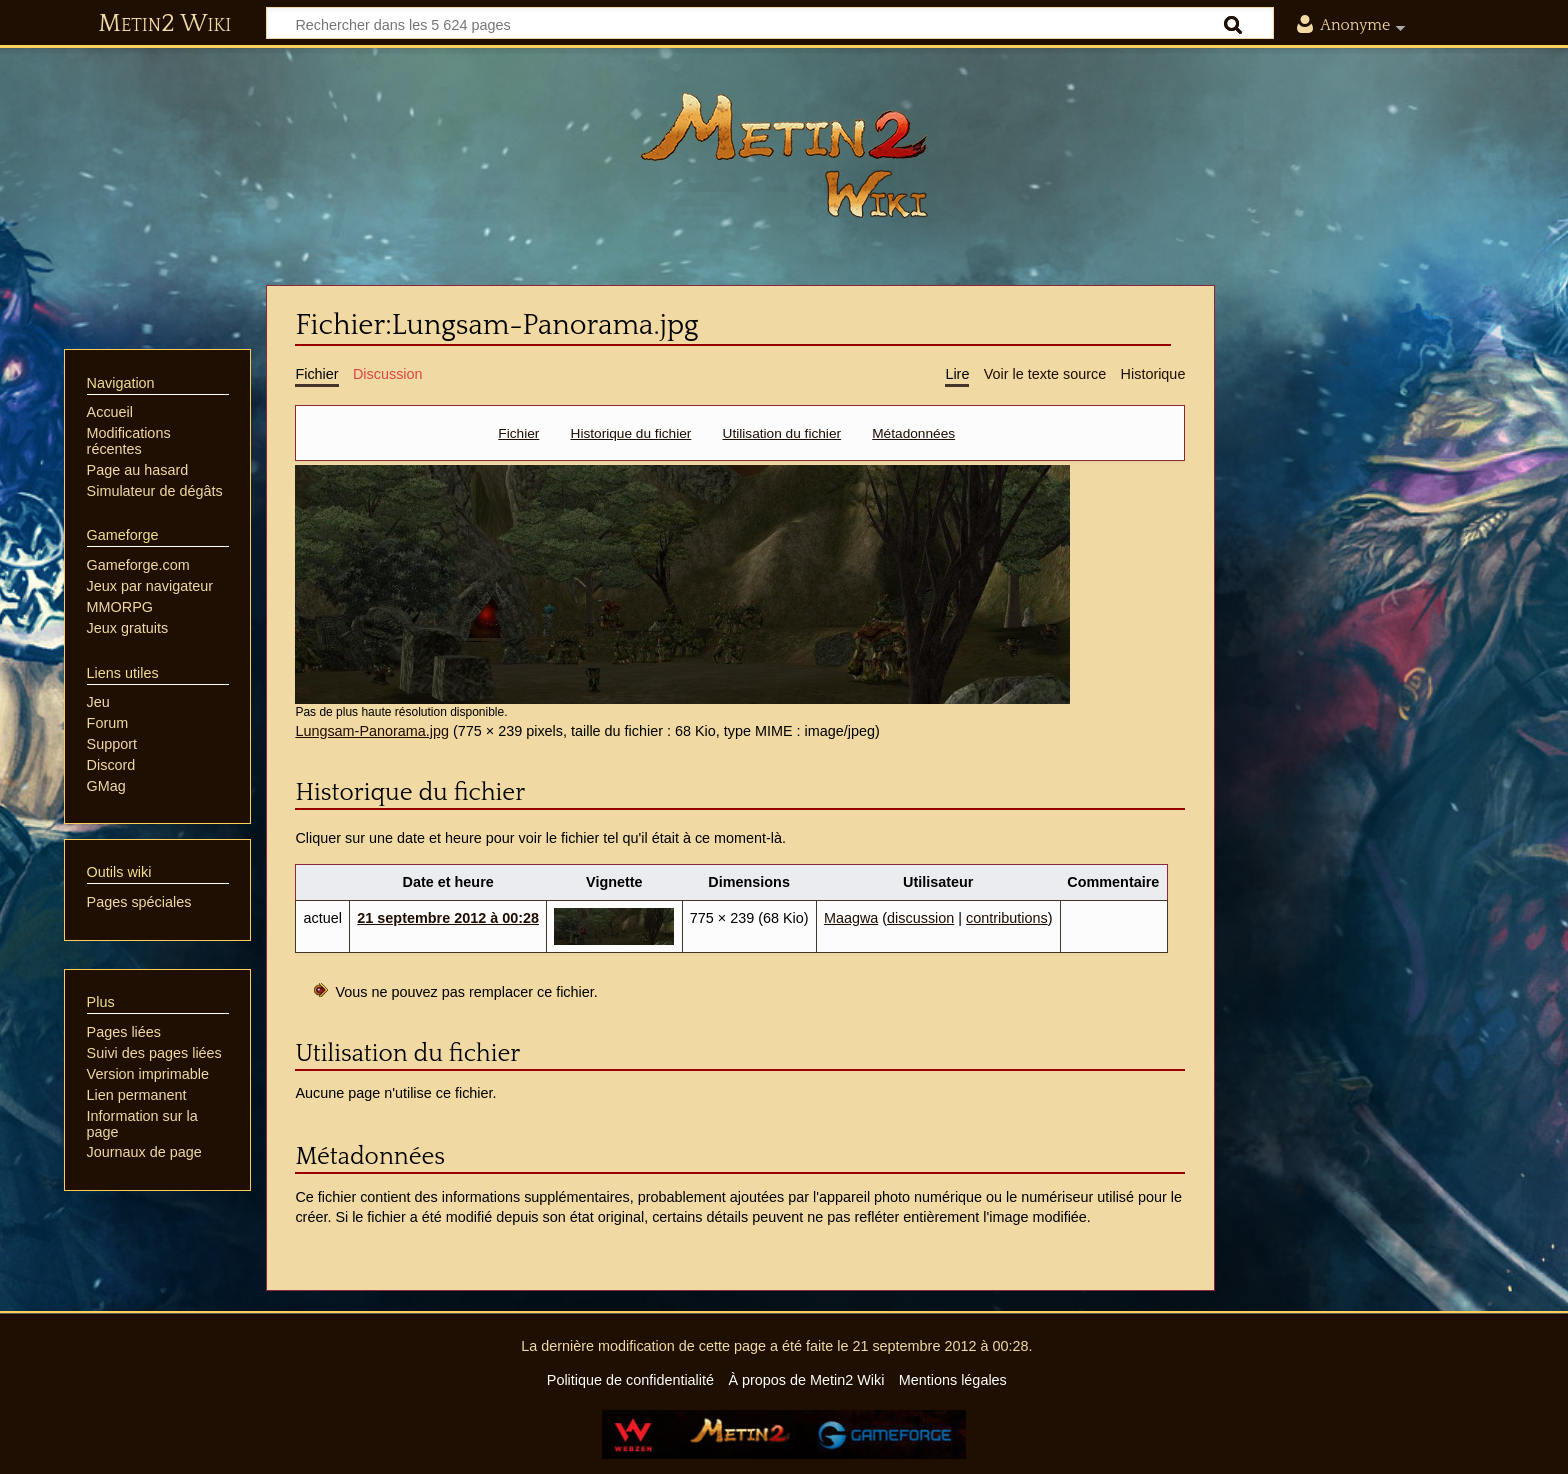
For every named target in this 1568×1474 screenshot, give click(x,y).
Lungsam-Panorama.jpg (372, 731)
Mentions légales (953, 1380)
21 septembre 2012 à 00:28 (448, 918)
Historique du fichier (631, 433)
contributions (1007, 918)
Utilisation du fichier (782, 433)
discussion (920, 918)
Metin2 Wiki (164, 24)
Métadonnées (913, 433)
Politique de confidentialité (630, 1380)
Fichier (518, 433)
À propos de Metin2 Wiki (806, 1380)
